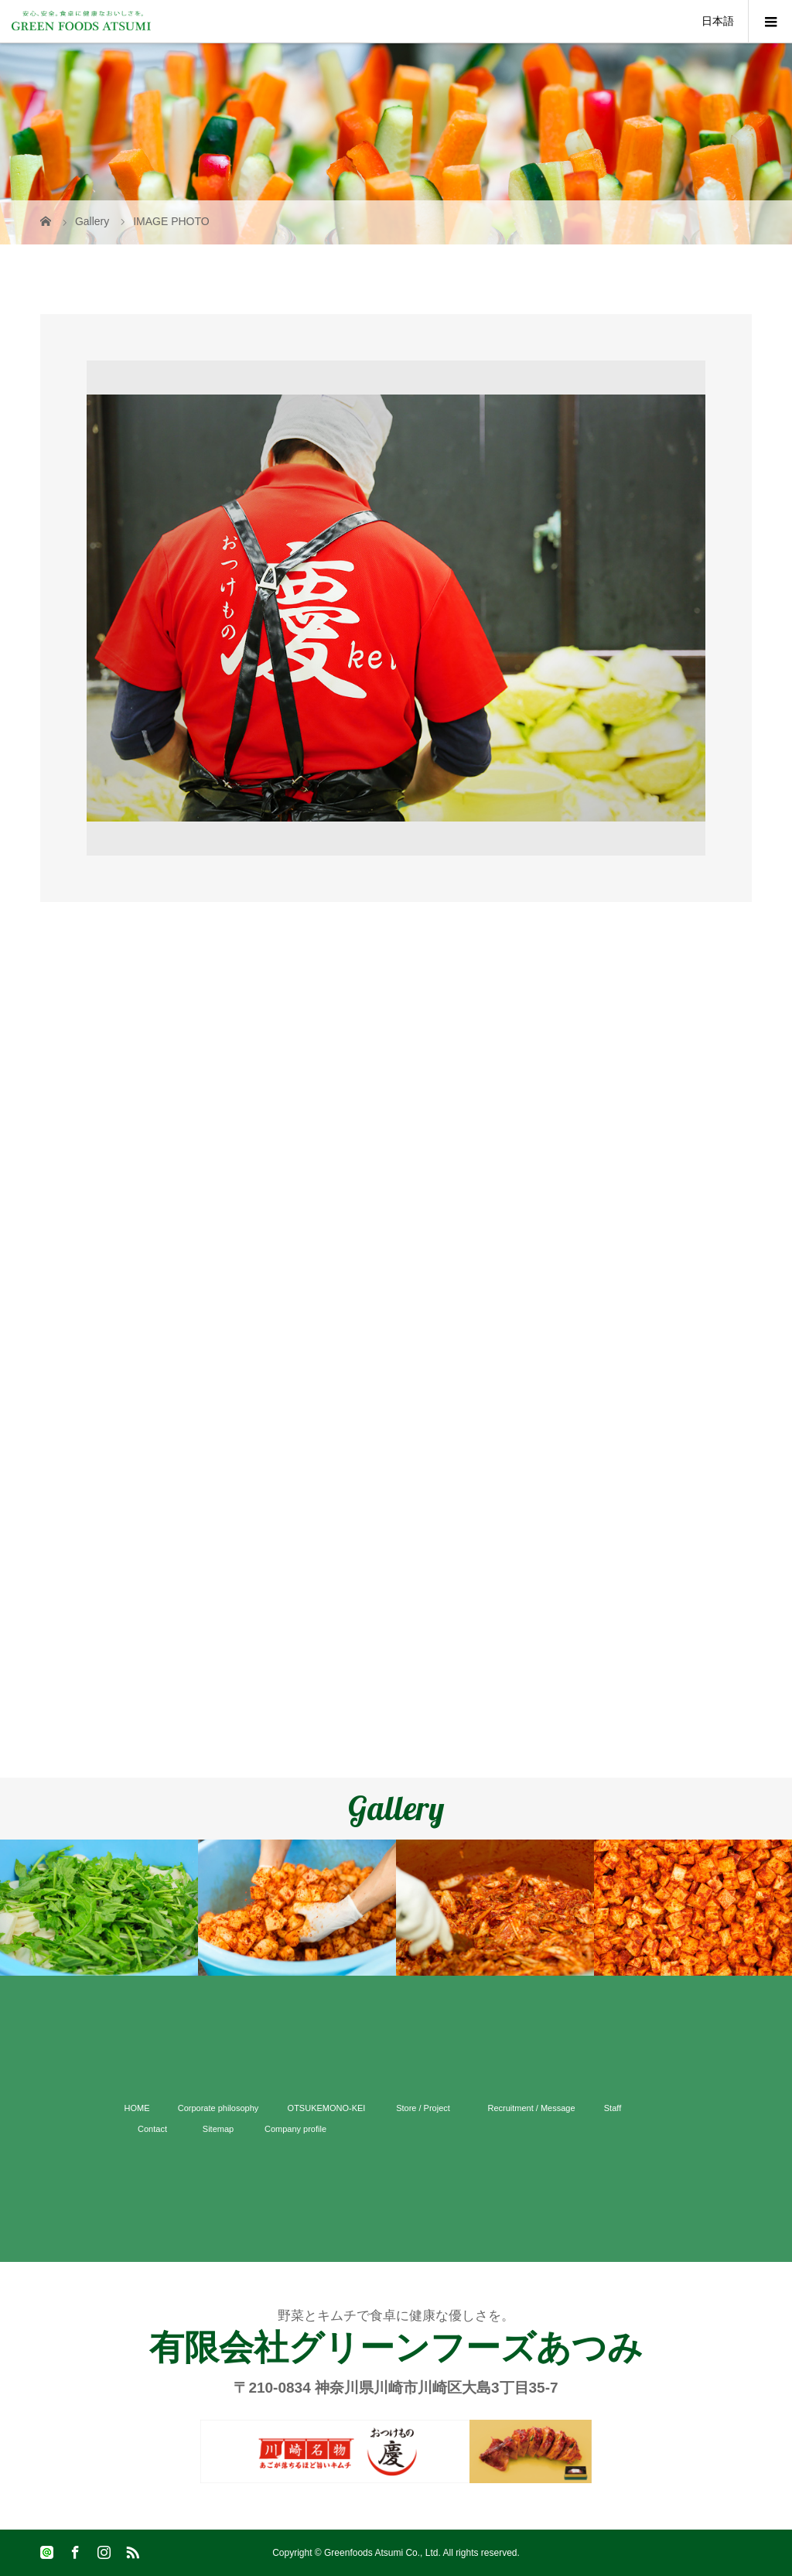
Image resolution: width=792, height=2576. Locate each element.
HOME (137, 2108)
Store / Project (423, 2108)
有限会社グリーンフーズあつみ (396, 2347)
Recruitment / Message (531, 2108)
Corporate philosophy (218, 2108)
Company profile (295, 2129)
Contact (152, 2129)
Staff (612, 2108)
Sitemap (218, 2129)
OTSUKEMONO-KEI (327, 2108)
